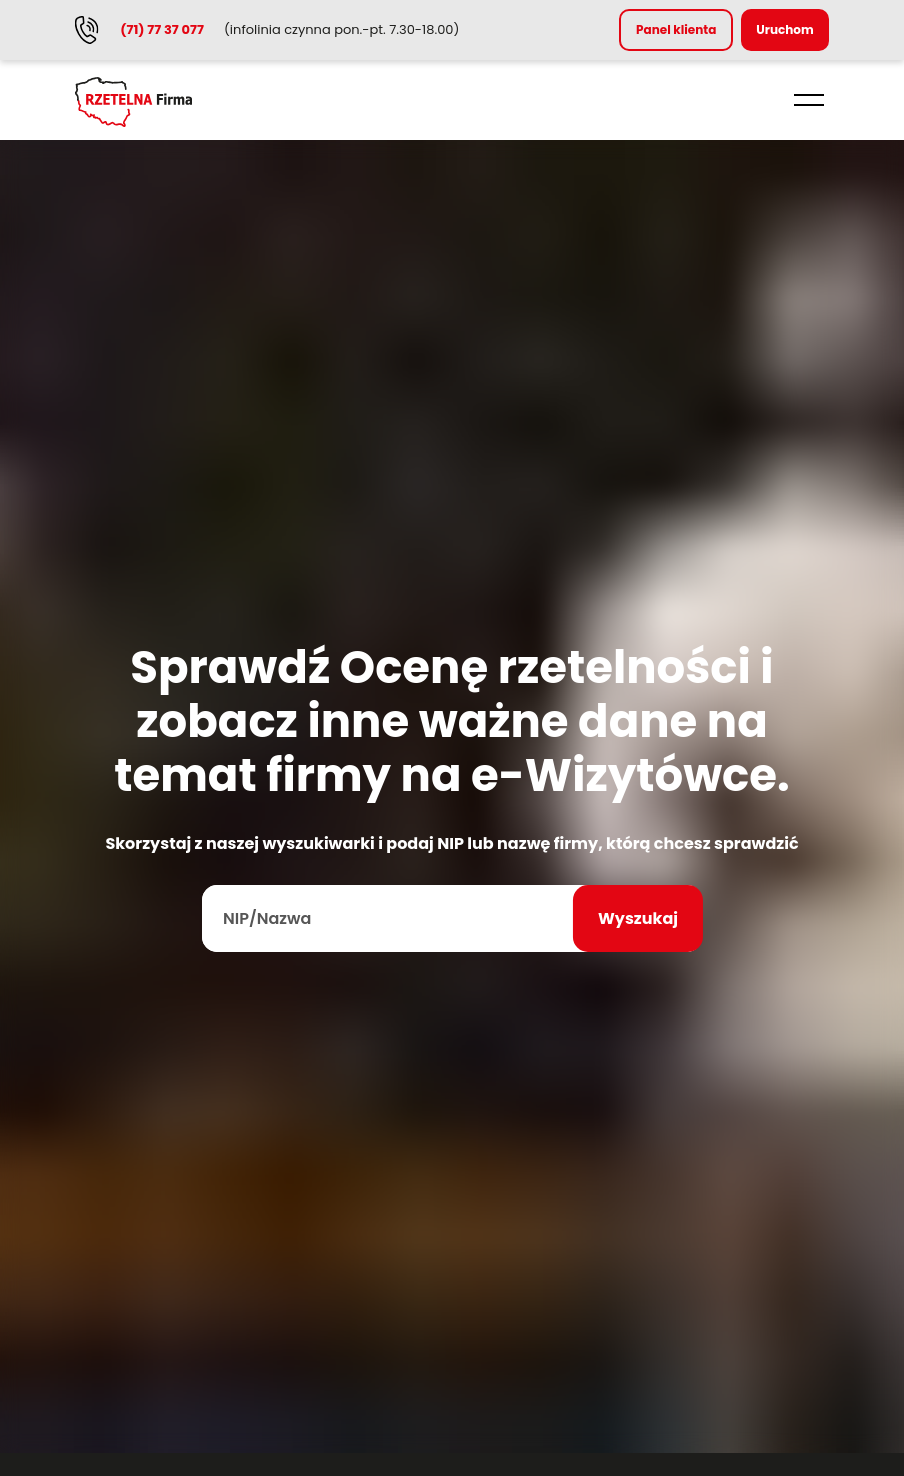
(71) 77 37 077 (162, 29)
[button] (809, 100)
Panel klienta (676, 29)
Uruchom (784, 29)
